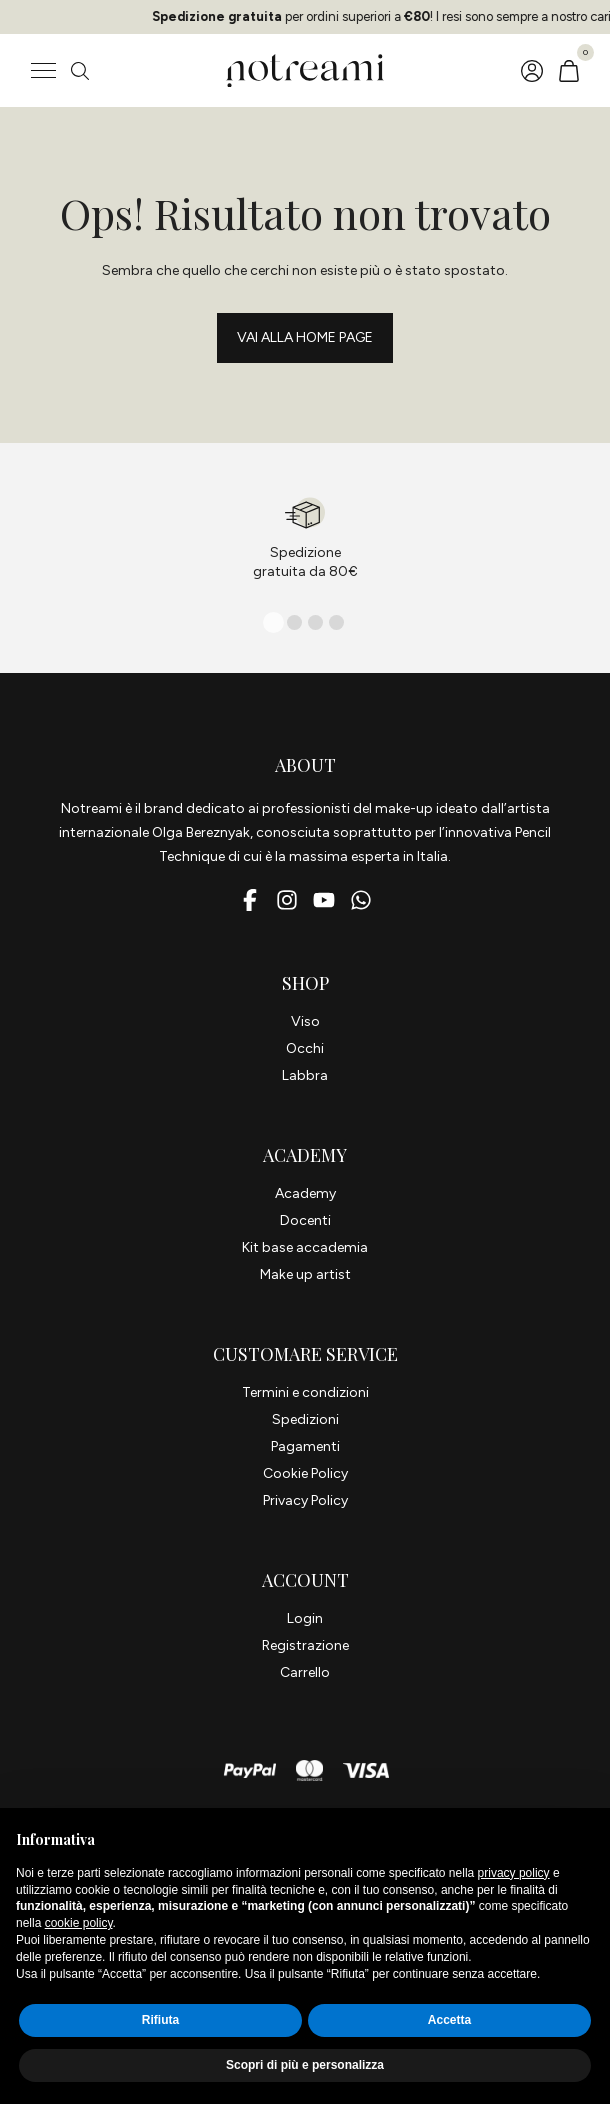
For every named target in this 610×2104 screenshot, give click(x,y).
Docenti (305, 1220)
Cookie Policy (305, 1473)
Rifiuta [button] (160, 2020)
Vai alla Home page (305, 337)
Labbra (305, 1075)
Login (305, 1618)
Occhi (305, 1048)
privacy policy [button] (514, 1873)
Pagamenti (305, 1446)
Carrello (305, 1672)
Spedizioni (305, 1419)
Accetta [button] (449, 2020)
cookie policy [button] (79, 1923)
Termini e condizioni (305, 1392)
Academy (305, 1193)
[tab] (273, 622)
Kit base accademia (305, 1247)
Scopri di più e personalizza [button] (305, 2065)
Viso (305, 1021)
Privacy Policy (305, 1500)
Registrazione (305, 1645)
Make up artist (305, 1274)
